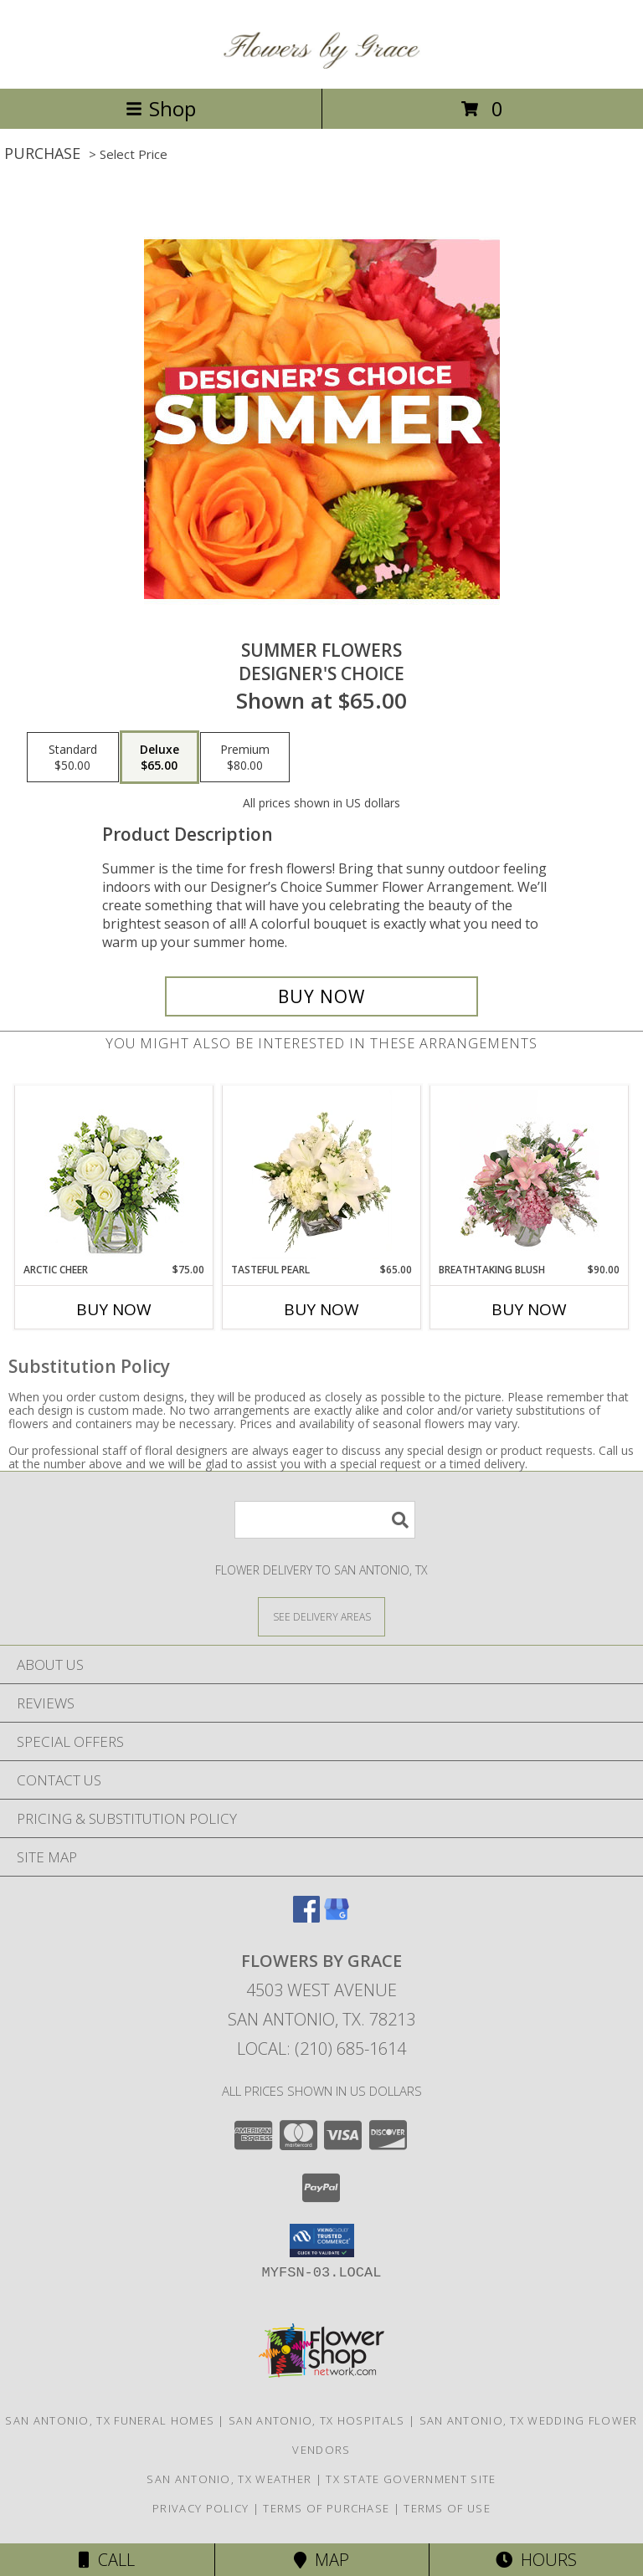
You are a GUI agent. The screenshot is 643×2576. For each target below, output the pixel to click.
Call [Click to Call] (107, 2559)
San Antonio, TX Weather (229, 2478)
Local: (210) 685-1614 (321, 2048)
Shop (161, 108)
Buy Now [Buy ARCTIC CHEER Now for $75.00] (114, 1309)
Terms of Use (447, 2508)
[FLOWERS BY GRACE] (321, 64)
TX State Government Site (411, 2478)
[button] (322, 2240)
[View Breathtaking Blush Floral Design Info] (529, 1174)
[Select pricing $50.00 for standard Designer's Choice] (73, 757)
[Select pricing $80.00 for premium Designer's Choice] (245, 757)
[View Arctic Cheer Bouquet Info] (114, 1174)
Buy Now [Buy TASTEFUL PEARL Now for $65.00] (321, 1309)
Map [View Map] (321, 2559)
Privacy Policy (200, 2508)
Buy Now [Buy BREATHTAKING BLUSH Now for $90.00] (529, 1309)
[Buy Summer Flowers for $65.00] (321, 996)
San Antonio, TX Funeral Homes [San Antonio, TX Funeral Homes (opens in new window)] (109, 2420)
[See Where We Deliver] (321, 1616)
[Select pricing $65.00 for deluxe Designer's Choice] (159, 757)
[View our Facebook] (306, 1917)
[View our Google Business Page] (336, 1917)
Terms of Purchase (326, 2508)
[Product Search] (324, 1520)
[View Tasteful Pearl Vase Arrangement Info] (322, 1174)
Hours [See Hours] (536, 2559)
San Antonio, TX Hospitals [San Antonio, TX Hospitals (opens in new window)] (317, 2420)
